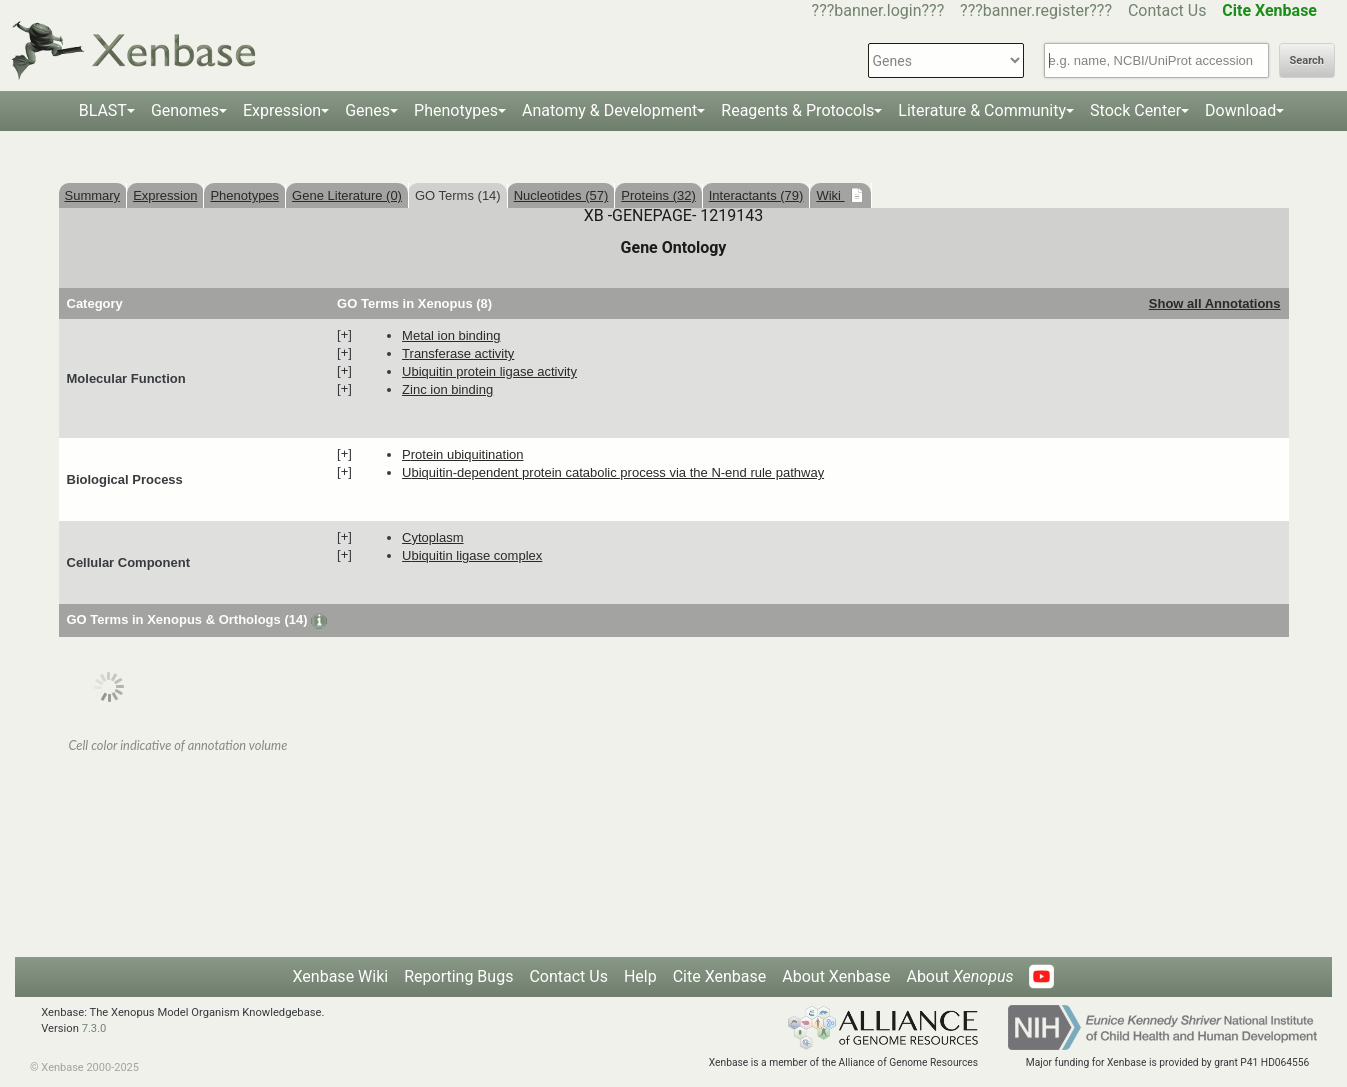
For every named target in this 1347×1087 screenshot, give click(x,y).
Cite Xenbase (720, 976)
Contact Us (1167, 10)
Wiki (830, 195)
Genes (367, 110)
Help (640, 976)
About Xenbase (836, 976)
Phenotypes (456, 110)
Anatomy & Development (609, 110)
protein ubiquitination (462, 454)
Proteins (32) (658, 195)
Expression (282, 110)
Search (1307, 60)
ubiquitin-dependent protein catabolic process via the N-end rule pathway (613, 472)
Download (1240, 110)
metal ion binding (451, 335)
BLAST (103, 110)
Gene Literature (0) (347, 195)
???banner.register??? (1036, 10)
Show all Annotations (1215, 303)
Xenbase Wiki (341, 976)
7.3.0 (94, 1028)
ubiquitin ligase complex (472, 555)
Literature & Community (982, 110)
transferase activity (458, 353)
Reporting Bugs (458, 976)
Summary (93, 195)
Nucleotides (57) (561, 195)
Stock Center (1135, 110)
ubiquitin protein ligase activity (489, 371)
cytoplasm (432, 537)
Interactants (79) (756, 195)
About (959, 976)
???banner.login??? (878, 10)
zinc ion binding (447, 389)
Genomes (185, 110)
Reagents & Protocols (797, 110)
